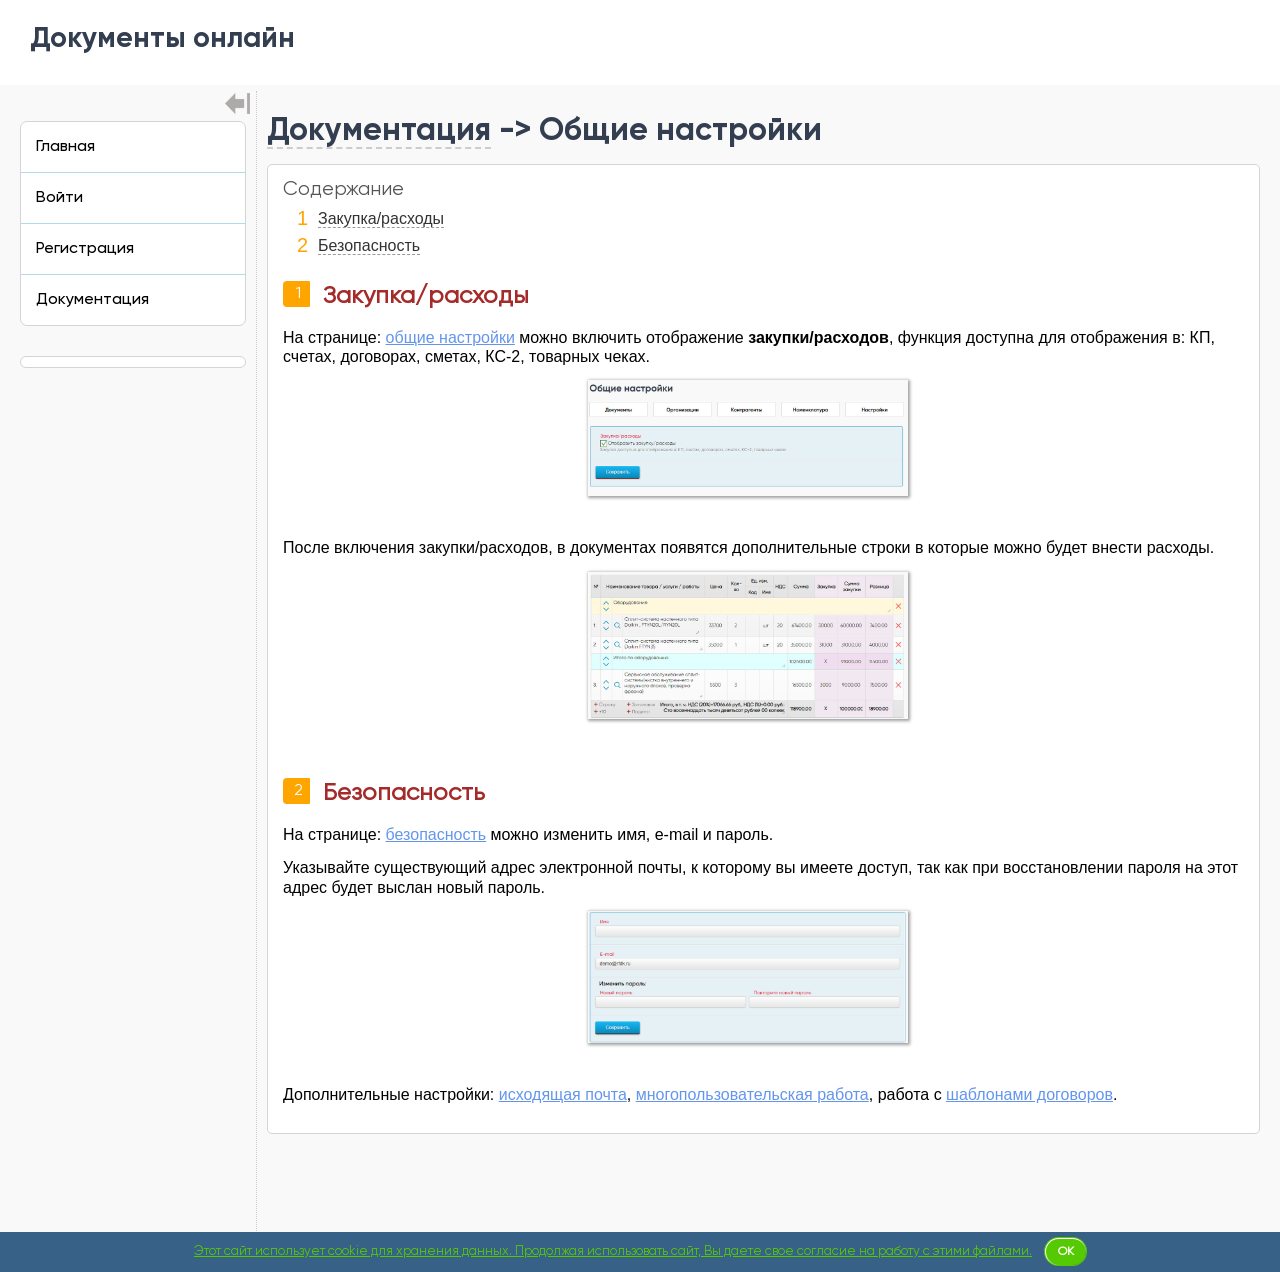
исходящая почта (563, 1094)
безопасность (436, 834)
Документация (379, 131)
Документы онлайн (162, 40)
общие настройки (450, 337)
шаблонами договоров (1029, 1094)
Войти (59, 198)
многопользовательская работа (752, 1094)
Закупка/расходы (381, 218)
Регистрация (85, 249)
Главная (65, 147)
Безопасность (369, 245)
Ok (1066, 1252)
